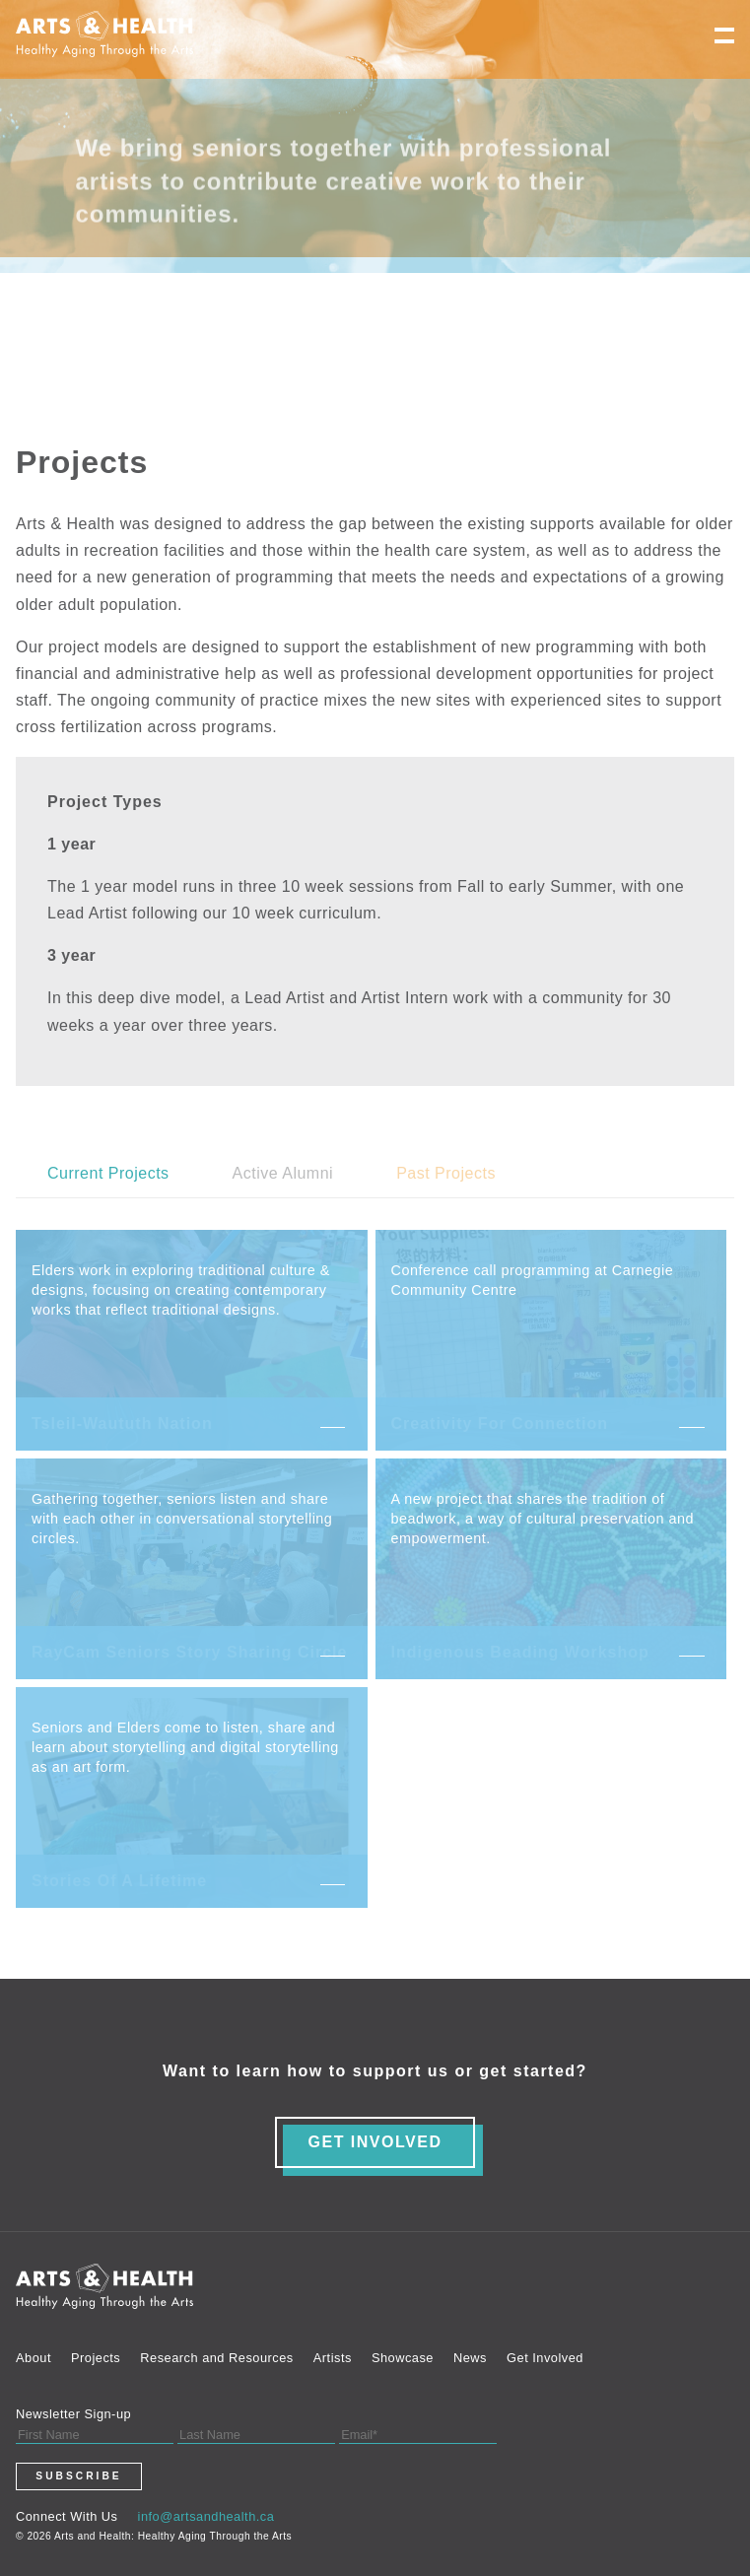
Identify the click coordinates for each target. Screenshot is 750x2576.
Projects (95, 2357)
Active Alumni (283, 1173)
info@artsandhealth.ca (206, 2516)
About (33, 2357)
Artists (332, 2357)
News (470, 2357)
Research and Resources (216, 2357)
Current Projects (108, 1173)
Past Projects (446, 1173)
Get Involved (545, 2357)
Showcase (403, 2357)
